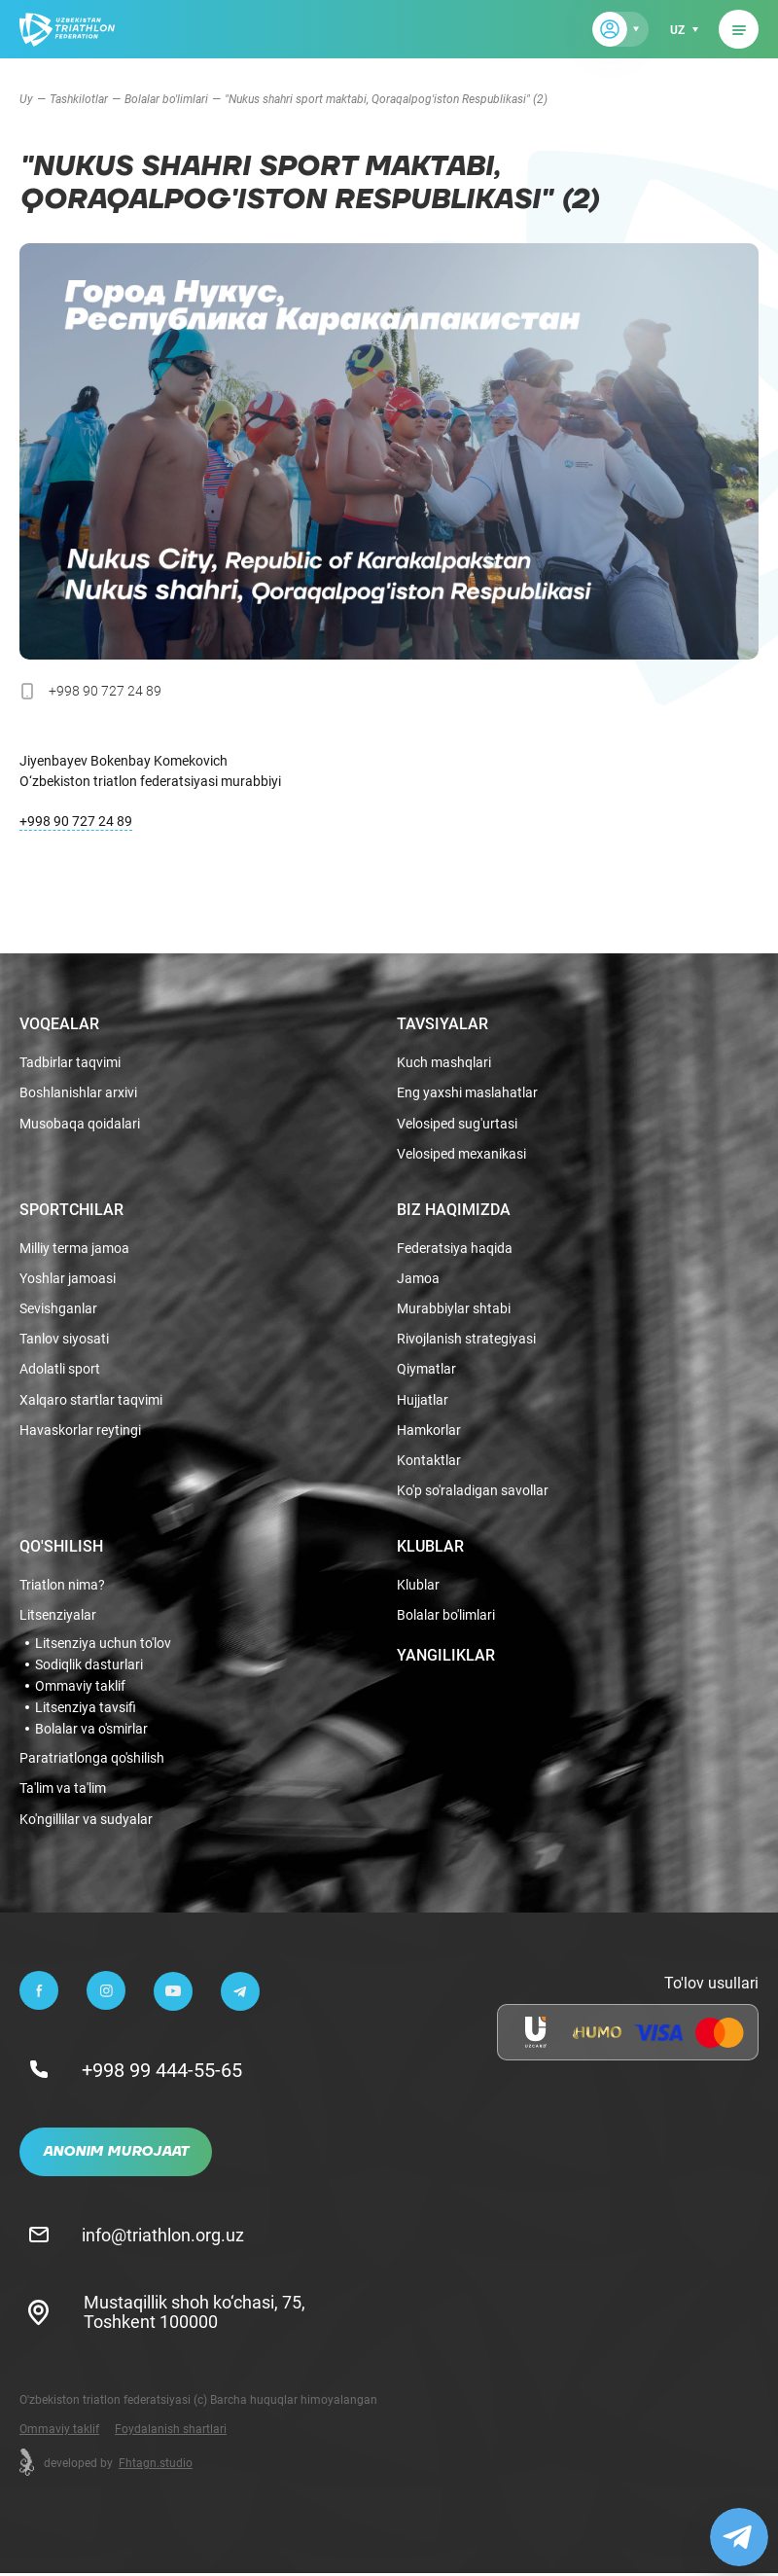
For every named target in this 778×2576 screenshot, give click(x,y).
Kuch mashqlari (444, 1058)
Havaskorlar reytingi (80, 1430)
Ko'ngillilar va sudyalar (86, 1821)
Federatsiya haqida (455, 1244)
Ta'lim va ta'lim (62, 1790)
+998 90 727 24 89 (75, 820)
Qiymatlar (426, 1368)
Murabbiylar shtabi (454, 1306)
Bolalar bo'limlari (166, 98)
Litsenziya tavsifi (85, 1709)
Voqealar (59, 1018)
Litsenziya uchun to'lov (103, 1645)
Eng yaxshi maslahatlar (467, 1088)
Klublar (430, 1547)
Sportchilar (71, 1205)
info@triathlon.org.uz (165, 2236)
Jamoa (418, 1276)
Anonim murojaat (116, 2155)
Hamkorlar (429, 1430)
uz (676, 29)
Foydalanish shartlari (171, 2431)
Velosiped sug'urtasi (457, 1119)
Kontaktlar (429, 1460)
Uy (26, 98)
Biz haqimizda (454, 1205)
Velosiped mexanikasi (461, 1150)
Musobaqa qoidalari (79, 1119)
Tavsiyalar (442, 1018)
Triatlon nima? (62, 1586)
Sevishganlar (58, 1306)
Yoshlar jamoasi (67, 1276)
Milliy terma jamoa (74, 1244)
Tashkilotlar (79, 98)
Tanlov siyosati (64, 1337)
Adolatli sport (59, 1368)
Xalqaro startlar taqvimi (90, 1399)
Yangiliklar (446, 1656)
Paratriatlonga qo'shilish (91, 1760)
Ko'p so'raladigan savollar (472, 1492)
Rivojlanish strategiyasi (466, 1337)
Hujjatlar (422, 1399)
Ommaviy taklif (80, 1688)
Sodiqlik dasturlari (89, 1666)
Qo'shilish (61, 1547)
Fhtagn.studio (156, 2465)
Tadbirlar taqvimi (70, 1058)
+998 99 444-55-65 (164, 2072)
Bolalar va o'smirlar (91, 1730)
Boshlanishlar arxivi (78, 1088)
